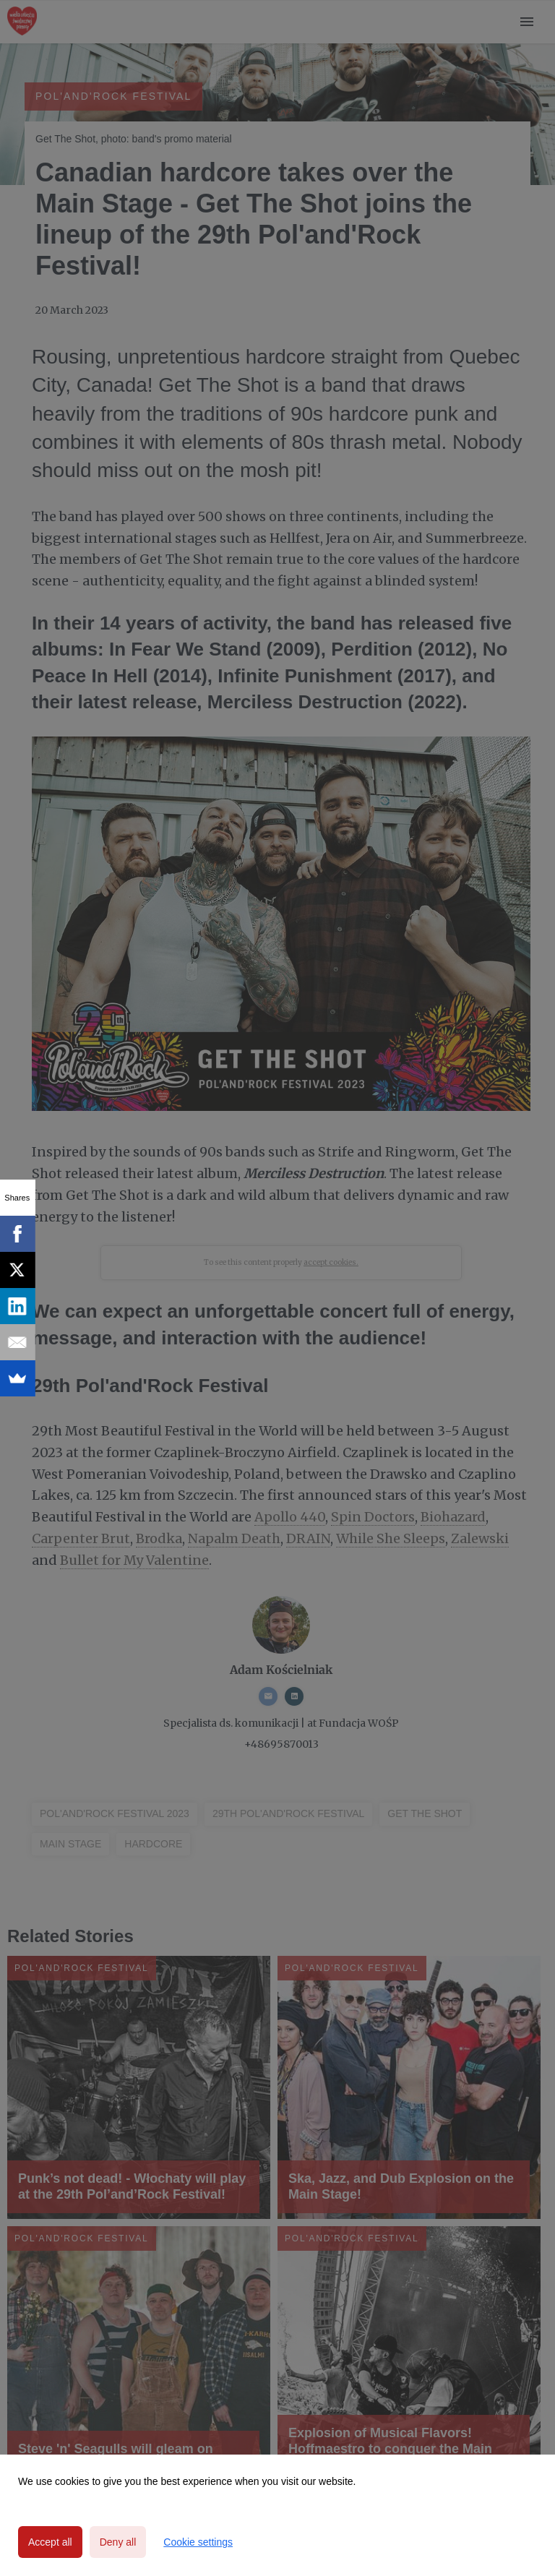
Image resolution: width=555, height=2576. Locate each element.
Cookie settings (198, 2542)
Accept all (50, 2542)
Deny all (118, 2542)
